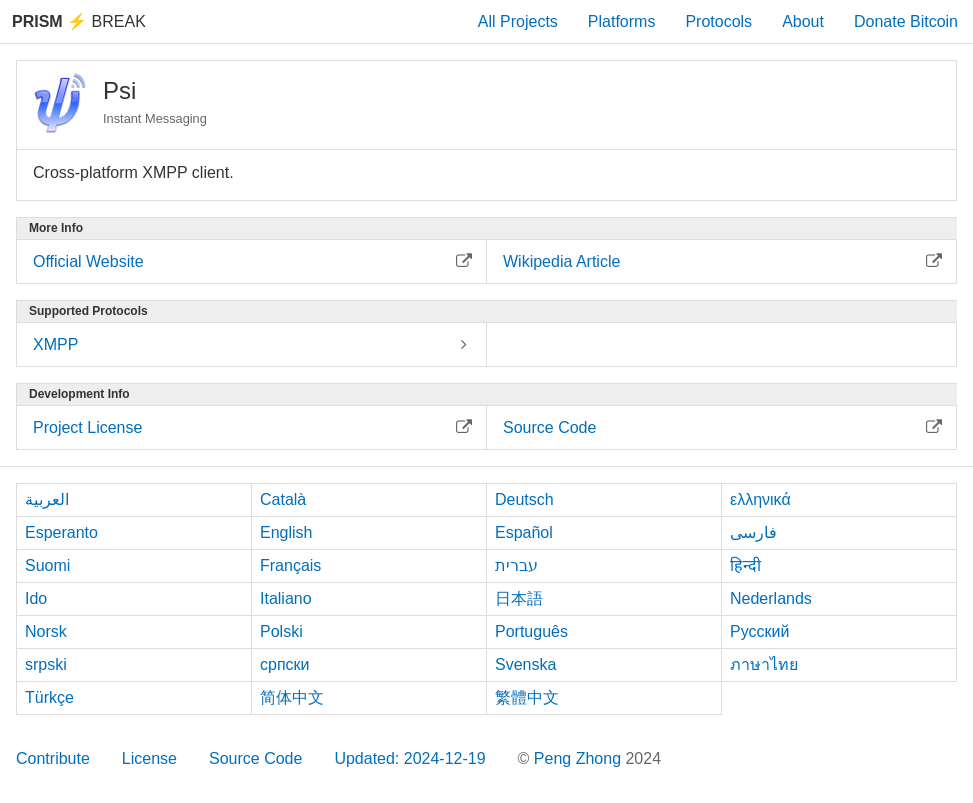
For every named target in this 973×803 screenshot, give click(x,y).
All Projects (518, 21)
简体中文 (292, 697)
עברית (516, 565)
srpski (46, 664)
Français (290, 565)
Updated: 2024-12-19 (409, 758)
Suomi (47, 565)
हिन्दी (745, 565)
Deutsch (524, 499)
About (803, 21)
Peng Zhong (580, 758)
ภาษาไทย (764, 664)
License (149, 758)
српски (285, 664)
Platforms (622, 21)
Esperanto (61, 532)
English (286, 532)
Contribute (53, 758)
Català (283, 499)
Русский (759, 631)
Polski (281, 631)
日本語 (519, 598)
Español (524, 532)
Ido (36, 598)
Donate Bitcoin (906, 21)
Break (79, 21)
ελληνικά (760, 499)
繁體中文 (527, 697)
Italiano (286, 598)
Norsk (46, 631)
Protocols (718, 21)
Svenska (525, 664)
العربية (47, 499)
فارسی (753, 532)
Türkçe (49, 697)
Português (531, 631)
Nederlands (771, 598)
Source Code (255, 758)
